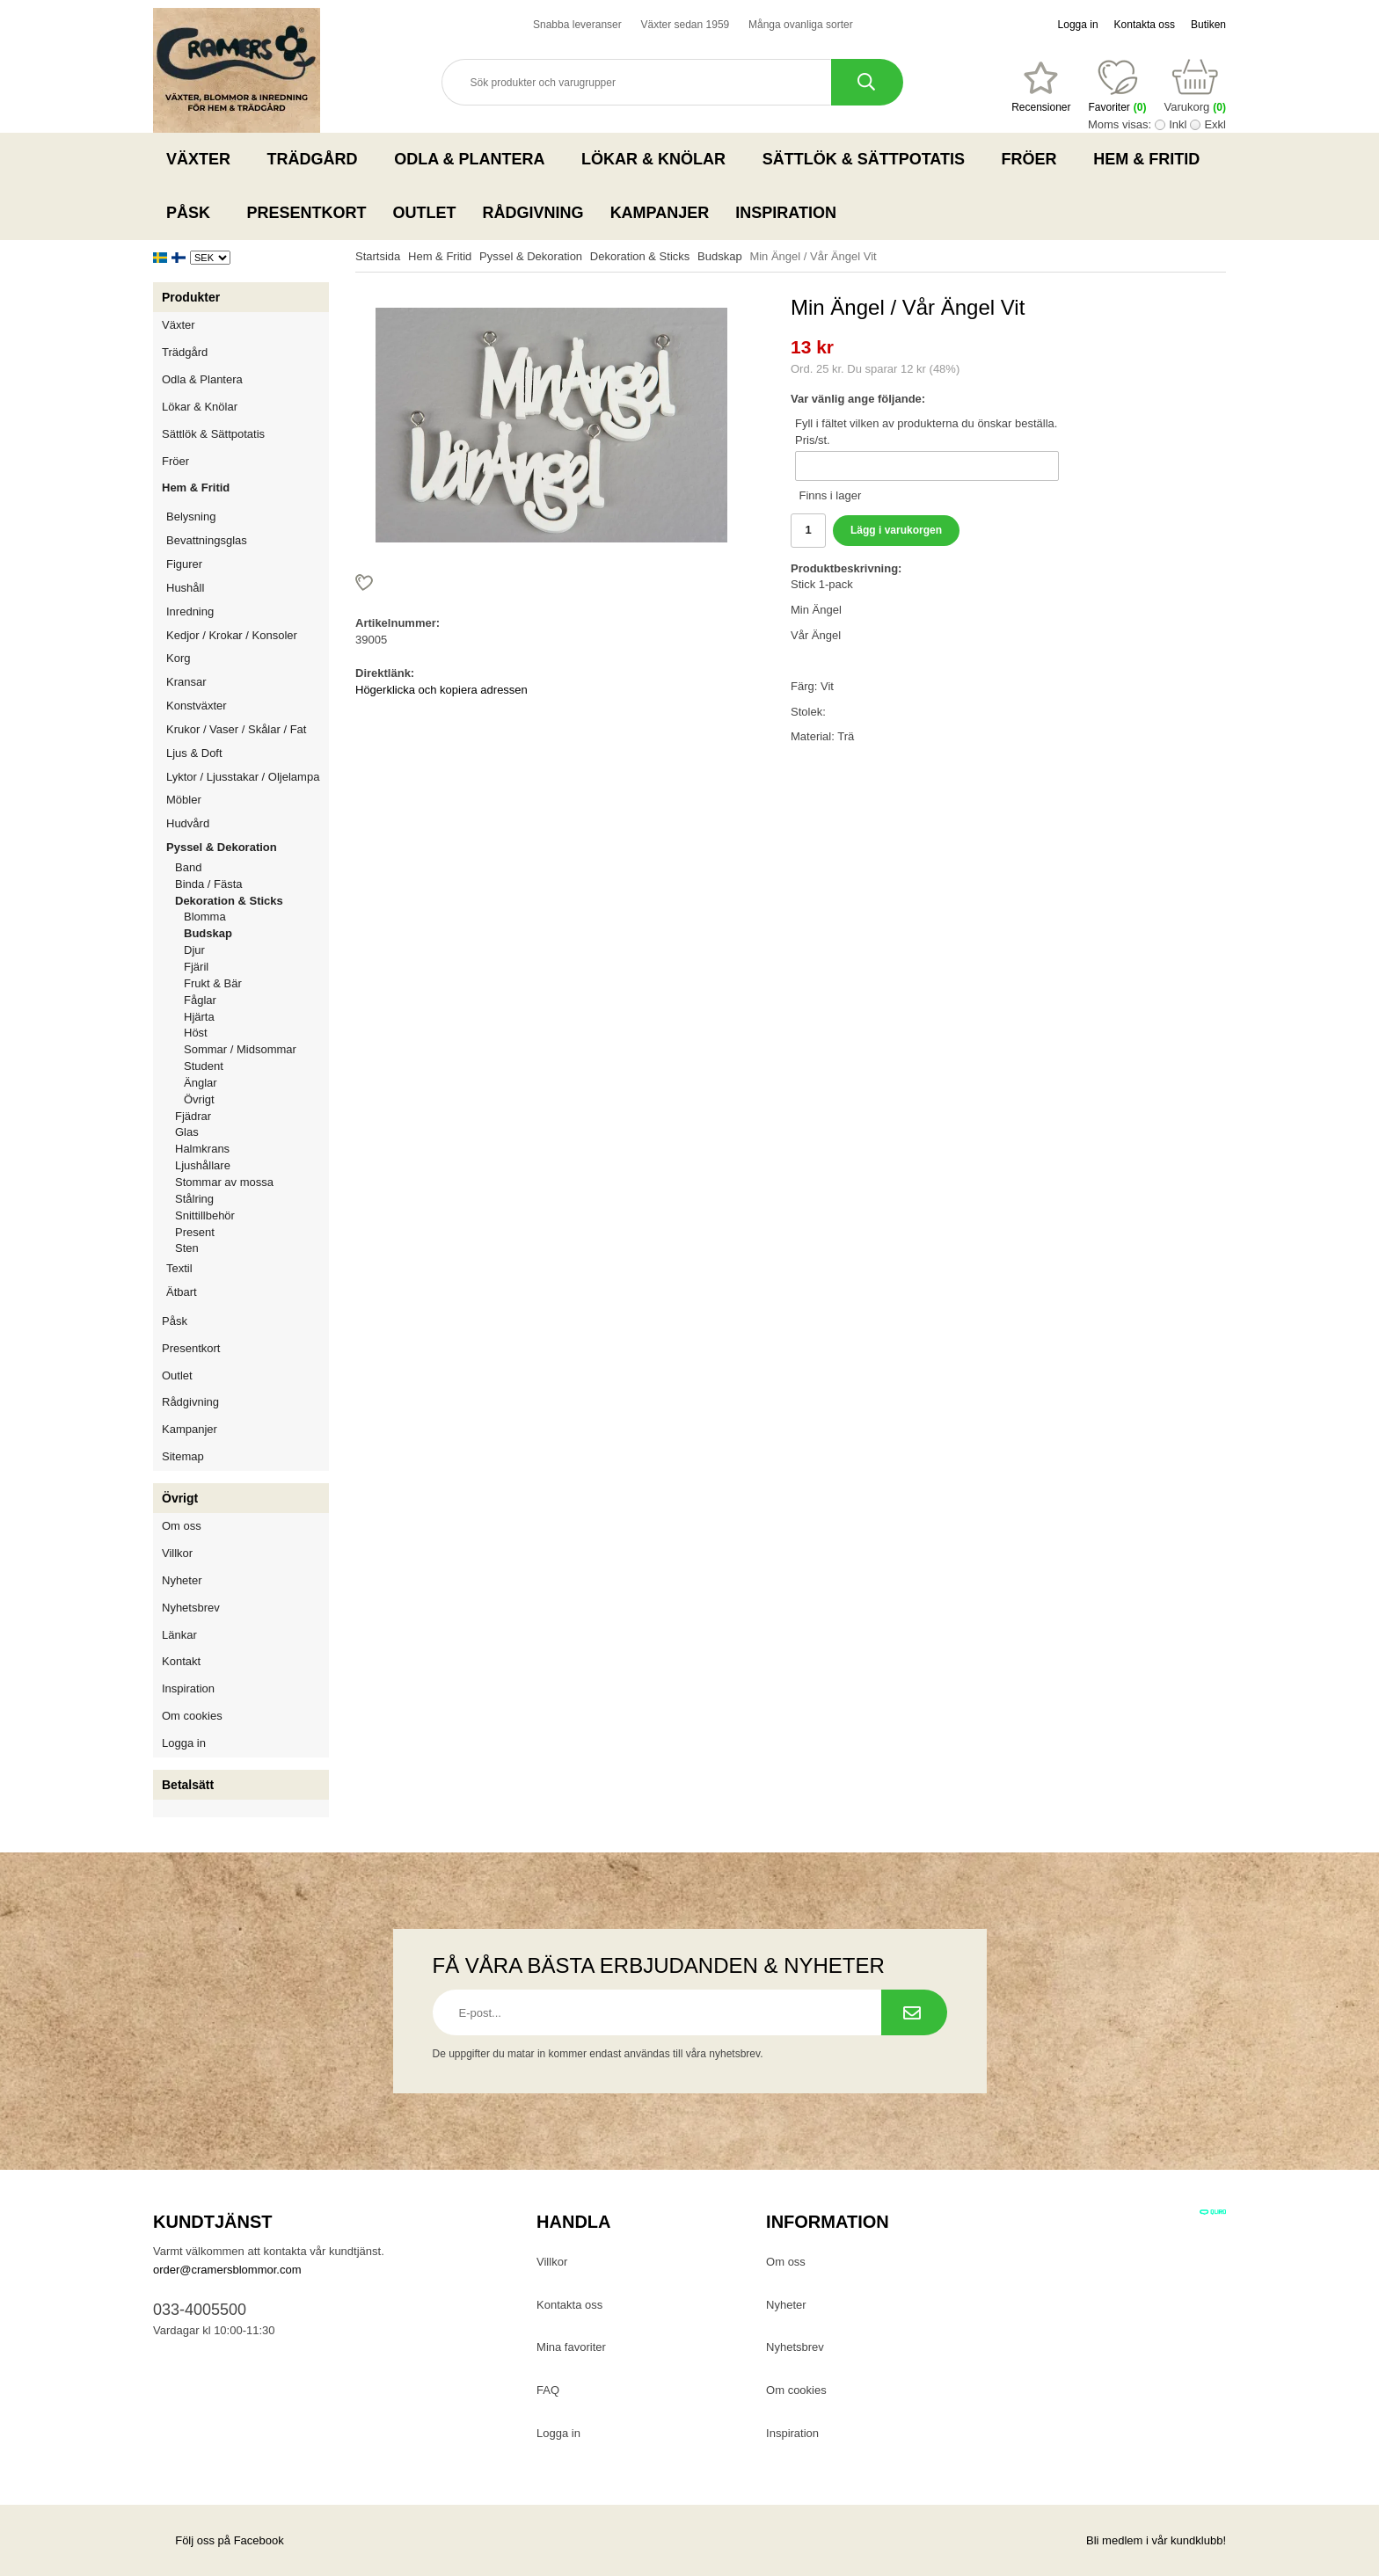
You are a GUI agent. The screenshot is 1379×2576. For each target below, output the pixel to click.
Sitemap (183, 1456)
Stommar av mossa (224, 1182)
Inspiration (785, 213)
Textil (179, 1268)
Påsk (193, 213)
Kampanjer (660, 213)
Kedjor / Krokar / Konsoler (231, 635)
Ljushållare (202, 1165)
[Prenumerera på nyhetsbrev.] (914, 2012)
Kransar (186, 681)
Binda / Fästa (209, 884)
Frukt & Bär (213, 983)
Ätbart (247, 1292)
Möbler (183, 799)
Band (188, 867)
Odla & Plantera (474, 159)
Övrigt (199, 1099)
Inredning (247, 611)
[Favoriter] (1040, 87)
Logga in (1078, 24)
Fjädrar (193, 1116)
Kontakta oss (1144, 24)
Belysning (247, 516)
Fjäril (196, 966)
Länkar (179, 1634)
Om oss (181, 1525)
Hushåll (247, 587)
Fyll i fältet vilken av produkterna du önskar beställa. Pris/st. (926, 432)
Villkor (177, 1553)
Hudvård (187, 823)
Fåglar (200, 1000)
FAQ (547, 2390)
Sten (187, 1248)
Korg (178, 658)
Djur (194, 950)
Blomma (205, 916)
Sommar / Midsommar (240, 1049)
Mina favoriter (571, 2347)
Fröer (1035, 159)
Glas (187, 1132)
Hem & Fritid (1151, 159)
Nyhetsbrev (191, 1607)
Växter (203, 159)
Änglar (200, 1082)
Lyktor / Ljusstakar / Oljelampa (247, 776)
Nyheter (182, 1580)
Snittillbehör (205, 1215)
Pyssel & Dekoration (247, 847)
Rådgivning (533, 213)
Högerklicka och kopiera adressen (441, 689)
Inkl (1177, 124)
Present (195, 1232)
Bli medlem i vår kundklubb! (1156, 2540)
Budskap (208, 933)
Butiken (1208, 24)
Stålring (194, 1198)
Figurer (247, 564)
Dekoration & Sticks (252, 900)
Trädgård (317, 159)
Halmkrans (202, 1148)
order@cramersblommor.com (227, 2269)
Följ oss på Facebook (218, 2540)
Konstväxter (247, 705)
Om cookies (192, 1715)
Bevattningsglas (206, 540)
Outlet (424, 213)
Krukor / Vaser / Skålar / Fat (247, 729)
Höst (196, 1032)
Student (203, 1066)
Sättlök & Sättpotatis (868, 159)
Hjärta (199, 1016)
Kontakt (181, 1661)
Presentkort (307, 213)
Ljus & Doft (247, 753)
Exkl (1215, 124)
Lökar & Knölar (658, 159)
